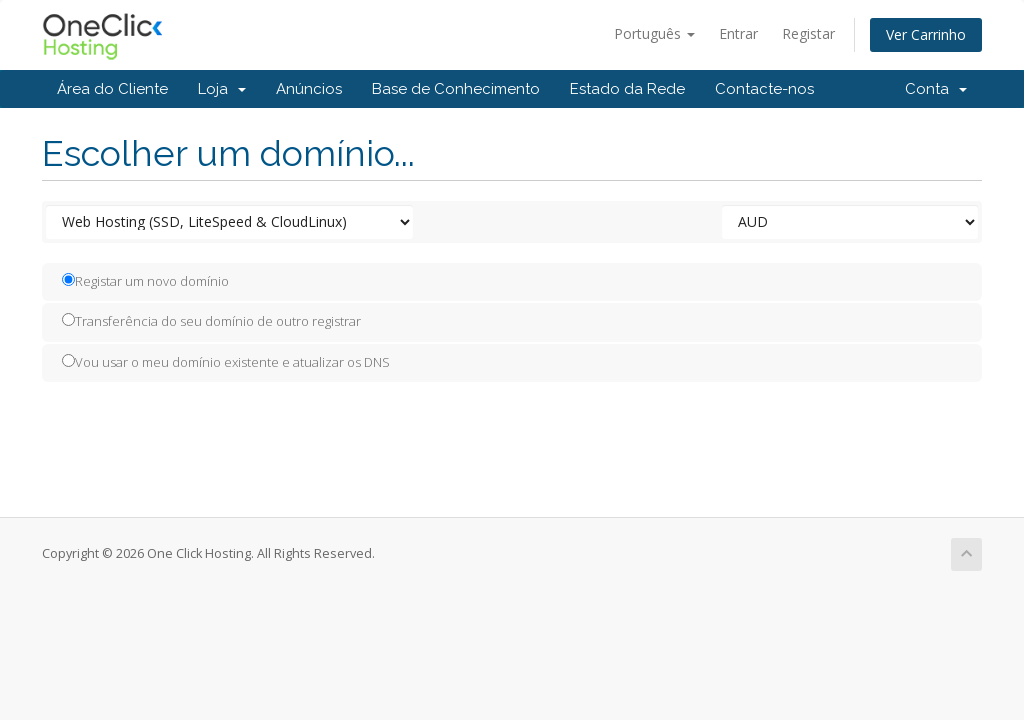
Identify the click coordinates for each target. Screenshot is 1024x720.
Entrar (738, 33)
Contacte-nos (764, 89)
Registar (808, 33)
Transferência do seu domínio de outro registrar (211, 321)
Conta (936, 89)
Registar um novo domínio (145, 281)
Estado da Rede (627, 89)
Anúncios (309, 89)
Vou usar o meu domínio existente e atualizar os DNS (226, 362)
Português (654, 33)
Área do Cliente (112, 89)
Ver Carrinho (926, 34)
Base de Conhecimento (456, 89)
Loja (222, 89)
